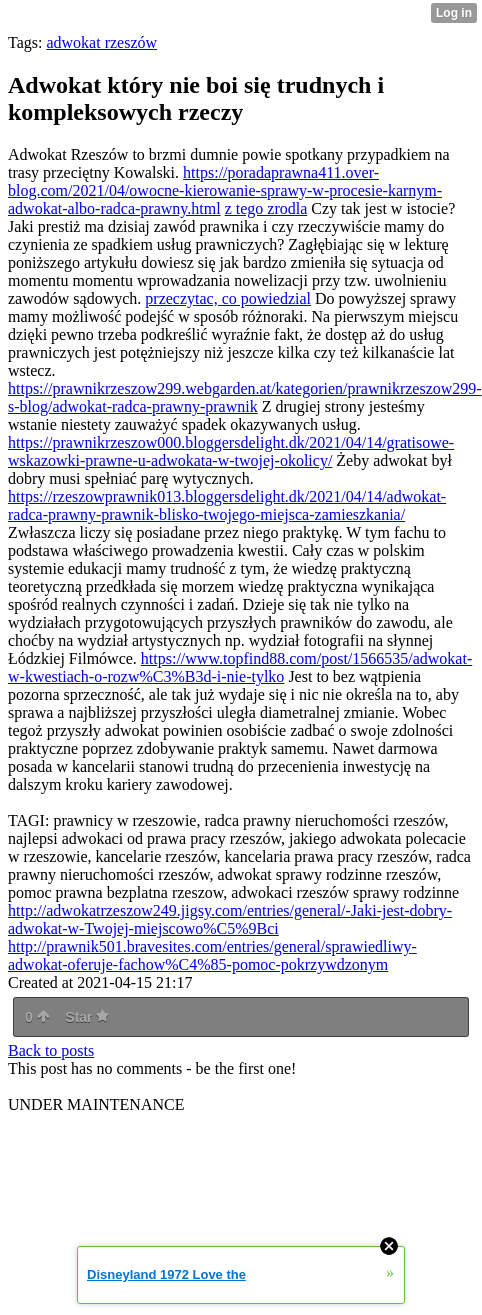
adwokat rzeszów (101, 42)
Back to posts (51, 1050)
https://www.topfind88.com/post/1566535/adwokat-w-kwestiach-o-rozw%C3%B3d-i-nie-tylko (240, 667)
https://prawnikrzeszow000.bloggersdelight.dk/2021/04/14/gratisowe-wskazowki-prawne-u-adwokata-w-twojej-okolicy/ (231, 451)
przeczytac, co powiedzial (228, 298)
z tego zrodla (266, 208)
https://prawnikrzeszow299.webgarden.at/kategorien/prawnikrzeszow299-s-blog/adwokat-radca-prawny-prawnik (245, 397)
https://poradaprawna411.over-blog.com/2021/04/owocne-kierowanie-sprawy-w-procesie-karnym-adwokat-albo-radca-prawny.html (225, 190)
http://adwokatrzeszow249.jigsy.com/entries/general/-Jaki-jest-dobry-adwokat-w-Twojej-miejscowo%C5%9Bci (230, 919)
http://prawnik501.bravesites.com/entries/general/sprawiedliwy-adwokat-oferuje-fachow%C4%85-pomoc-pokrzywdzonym (212, 955)
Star (87, 1017)
